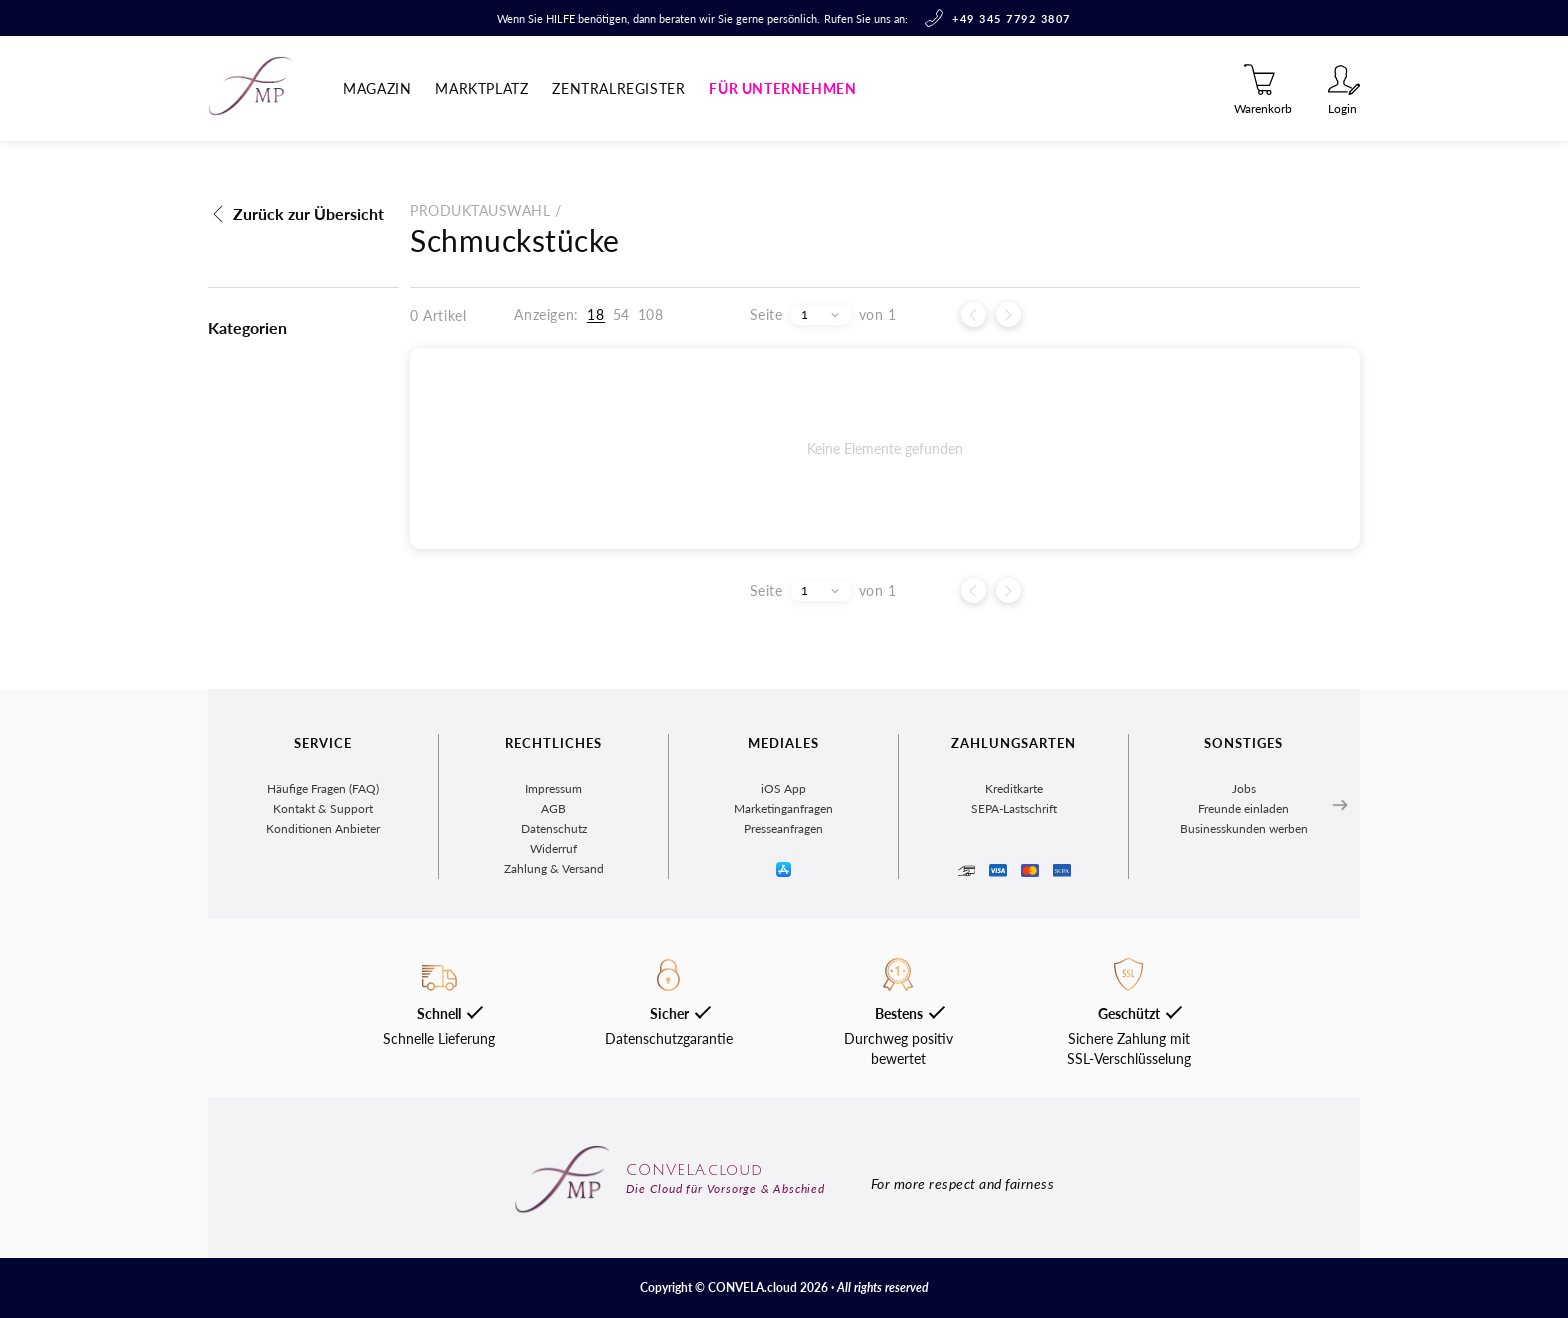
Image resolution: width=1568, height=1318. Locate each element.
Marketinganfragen (783, 808)
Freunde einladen (1243, 808)
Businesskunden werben (1244, 828)
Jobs (1244, 788)
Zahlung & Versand (554, 868)
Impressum (553, 788)
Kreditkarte (1014, 788)
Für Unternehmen (782, 88)
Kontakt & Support (323, 808)
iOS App (783, 788)
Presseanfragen (783, 828)
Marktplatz (481, 88)
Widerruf (553, 848)
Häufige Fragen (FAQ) (323, 788)
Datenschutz (554, 828)
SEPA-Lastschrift (1014, 808)
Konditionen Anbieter (323, 828)
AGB (553, 808)
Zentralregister (618, 88)
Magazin (377, 88)
